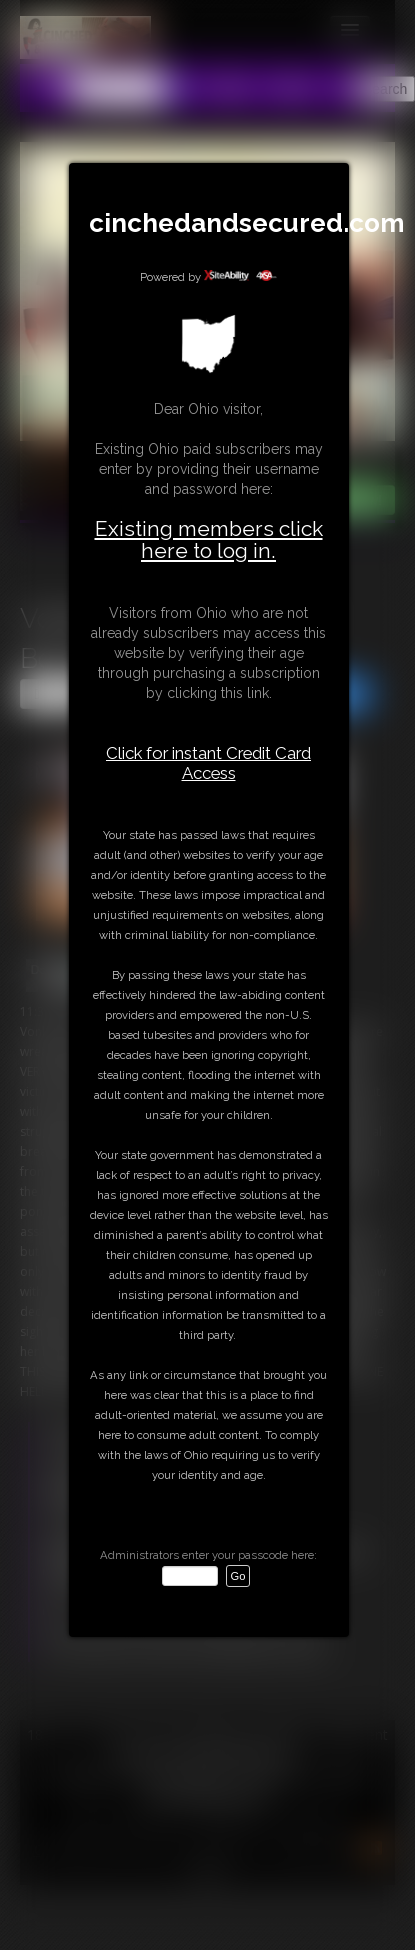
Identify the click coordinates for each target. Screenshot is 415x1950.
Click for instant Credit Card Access (208, 763)
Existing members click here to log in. (209, 539)
